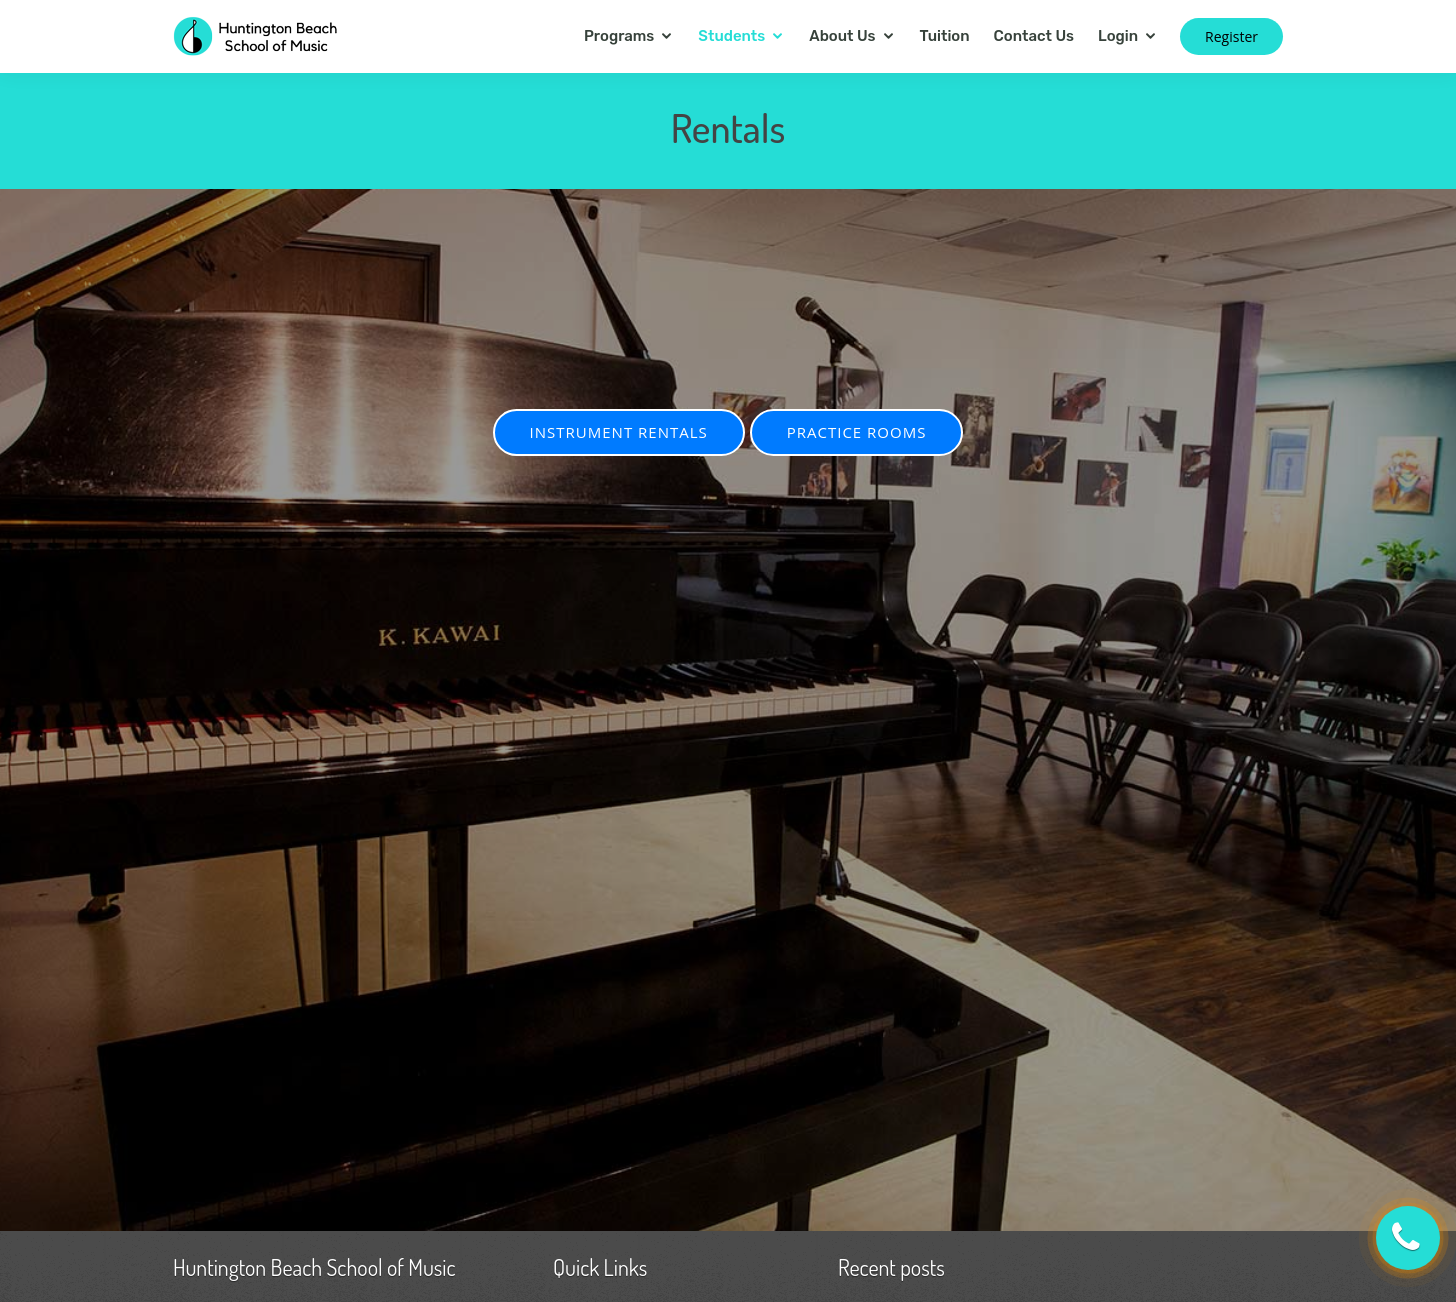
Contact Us (1034, 36)
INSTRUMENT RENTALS (619, 432)
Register (1231, 36)
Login (1118, 36)
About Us (842, 36)
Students (731, 36)
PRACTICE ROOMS (857, 432)
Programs (619, 36)
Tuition (945, 36)
